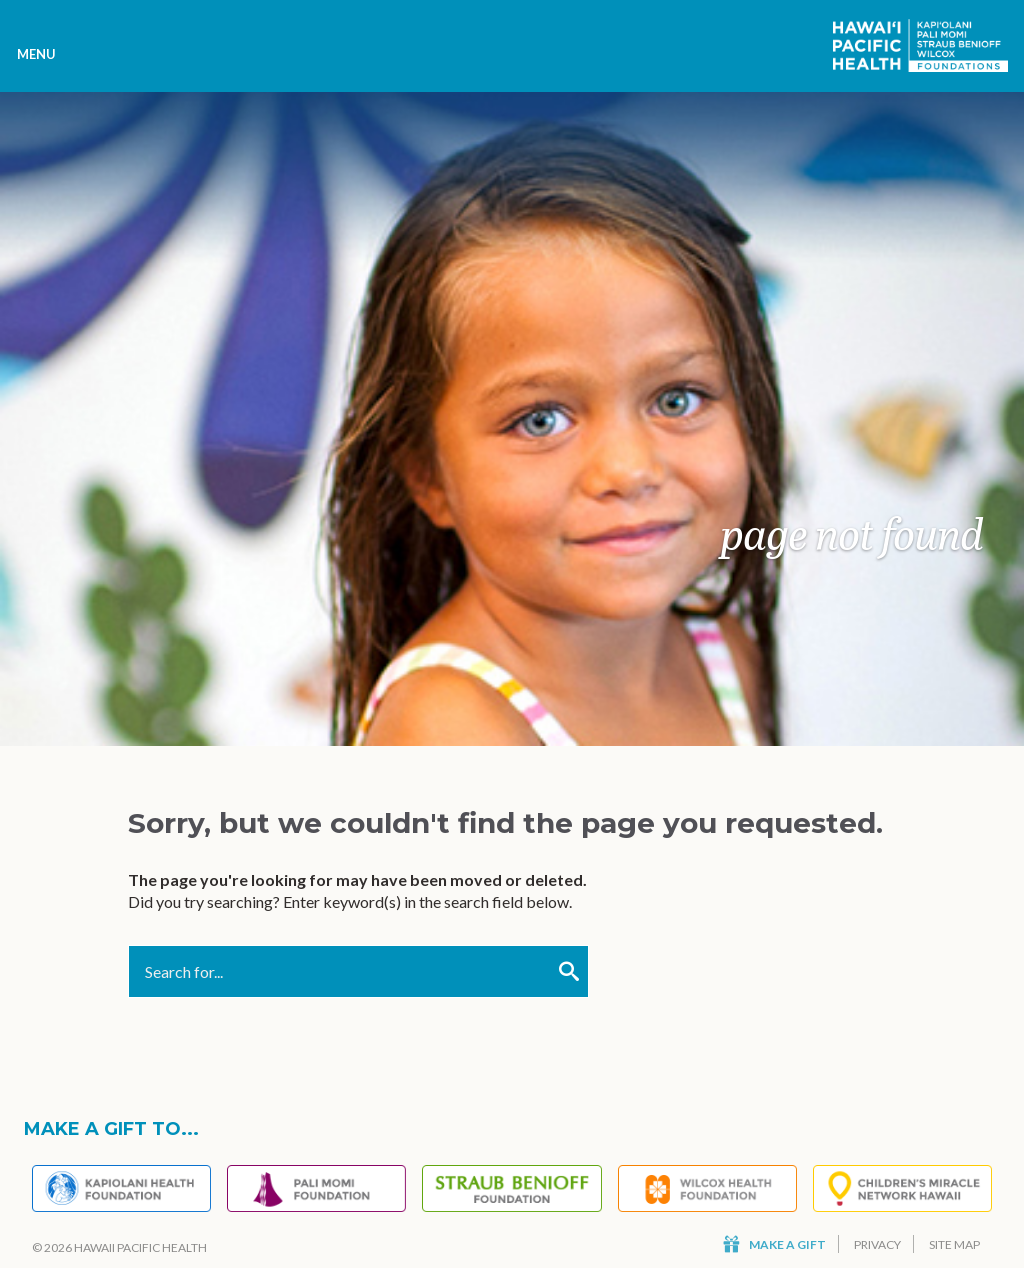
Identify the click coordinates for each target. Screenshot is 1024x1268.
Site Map (954, 1244)
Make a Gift (774, 1244)
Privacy (877, 1244)
